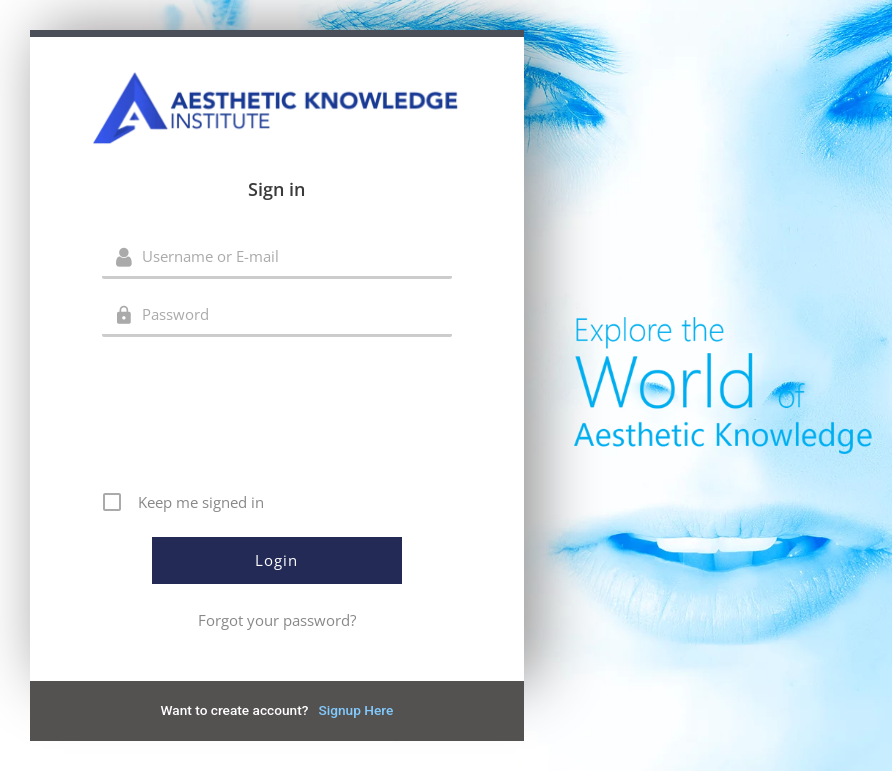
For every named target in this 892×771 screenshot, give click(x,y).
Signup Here (355, 710)
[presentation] (279, 421)
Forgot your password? (277, 620)
